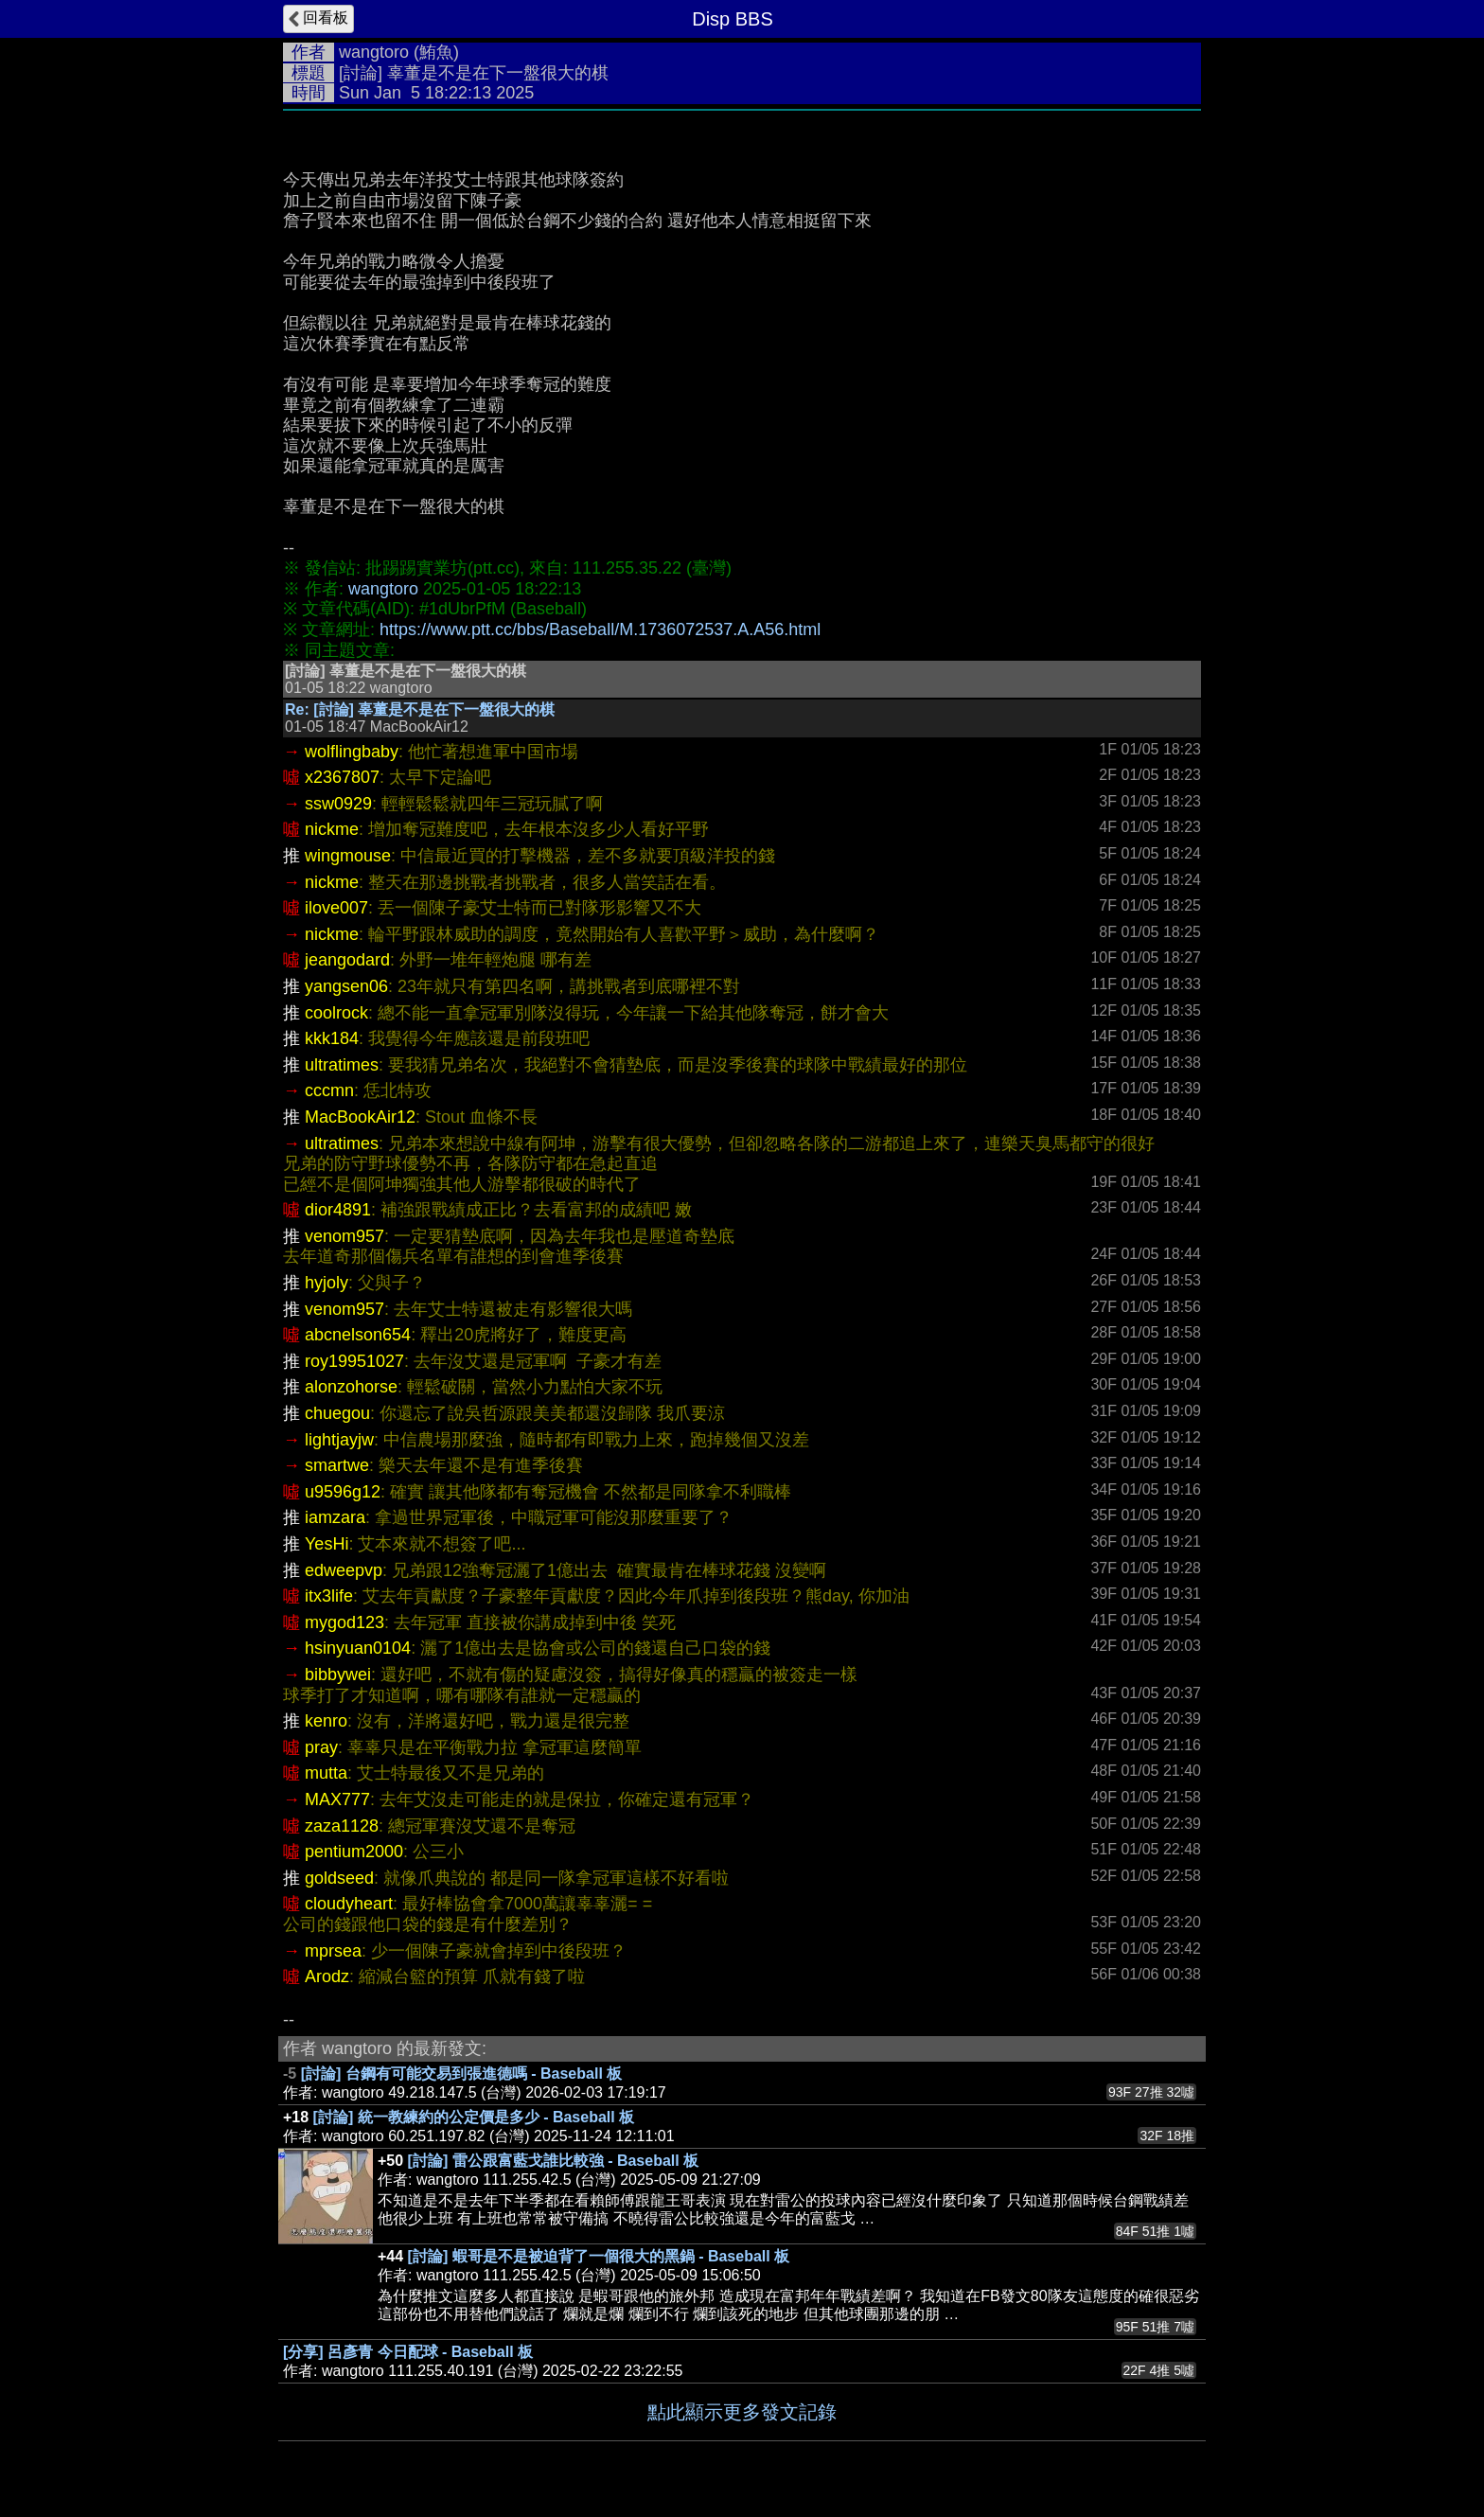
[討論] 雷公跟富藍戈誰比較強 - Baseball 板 (553, 2161)
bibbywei (338, 1674)
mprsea (333, 1950)
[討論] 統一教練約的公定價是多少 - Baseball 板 (474, 2117)
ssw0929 (338, 803)
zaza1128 (342, 1826)
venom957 (344, 1236)
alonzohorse (351, 1386)
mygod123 (344, 1622)
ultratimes (342, 1064)
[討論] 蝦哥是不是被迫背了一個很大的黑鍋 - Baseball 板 (599, 2256)
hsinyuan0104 (358, 1648)
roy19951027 (354, 1361)
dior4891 (338, 1209)
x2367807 (342, 777)
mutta (326, 1773)
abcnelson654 (358, 1334)
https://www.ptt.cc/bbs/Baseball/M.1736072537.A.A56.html (600, 629)
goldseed (339, 1878)
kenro (326, 1720)
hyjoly (326, 1282)
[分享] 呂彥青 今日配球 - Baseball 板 (408, 2352)
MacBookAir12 (360, 1117)
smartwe (337, 1465)
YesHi (326, 1543)
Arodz (327, 1976)
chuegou (337, 1413)
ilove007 (336, 907)
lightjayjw (339, 1439)
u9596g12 (342, 1491)
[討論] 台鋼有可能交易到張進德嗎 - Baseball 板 (462, 2073)
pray (321, 1747)
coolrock (336, 1012)
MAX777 (337, 1799)
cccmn (329, 1090)
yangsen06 (346, 986)
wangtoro (374, 52)
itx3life (329, 1595)
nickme (332, 829)
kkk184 (332, 1038)
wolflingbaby (351, 751)
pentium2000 (354, 1851)
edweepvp (343, 1570)
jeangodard (347, 959)
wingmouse (348, 855)
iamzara (335, 1517)
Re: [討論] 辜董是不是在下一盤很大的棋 (420, 709)
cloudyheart (349, 1903)
